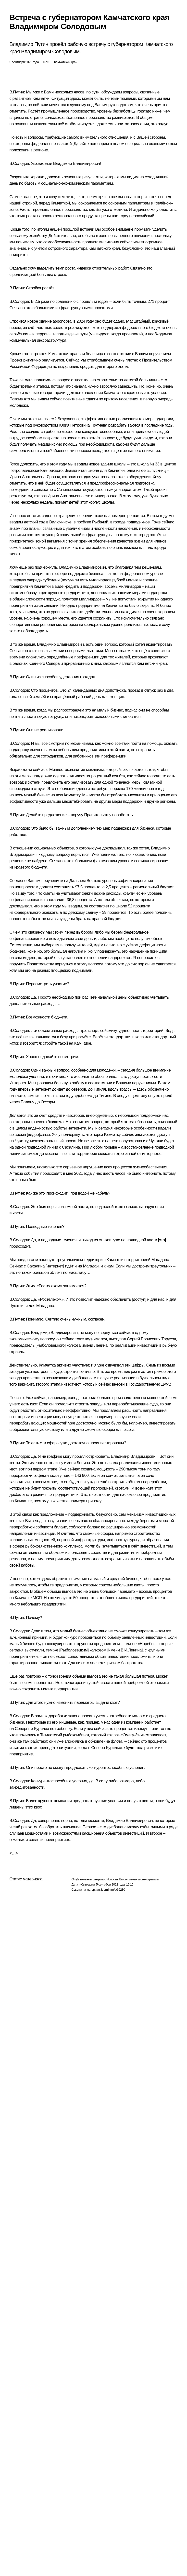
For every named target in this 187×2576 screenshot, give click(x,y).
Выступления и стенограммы (138, 1879)
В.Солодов (19, 163)
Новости (112, 1879)
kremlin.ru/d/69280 (113, 1889)
